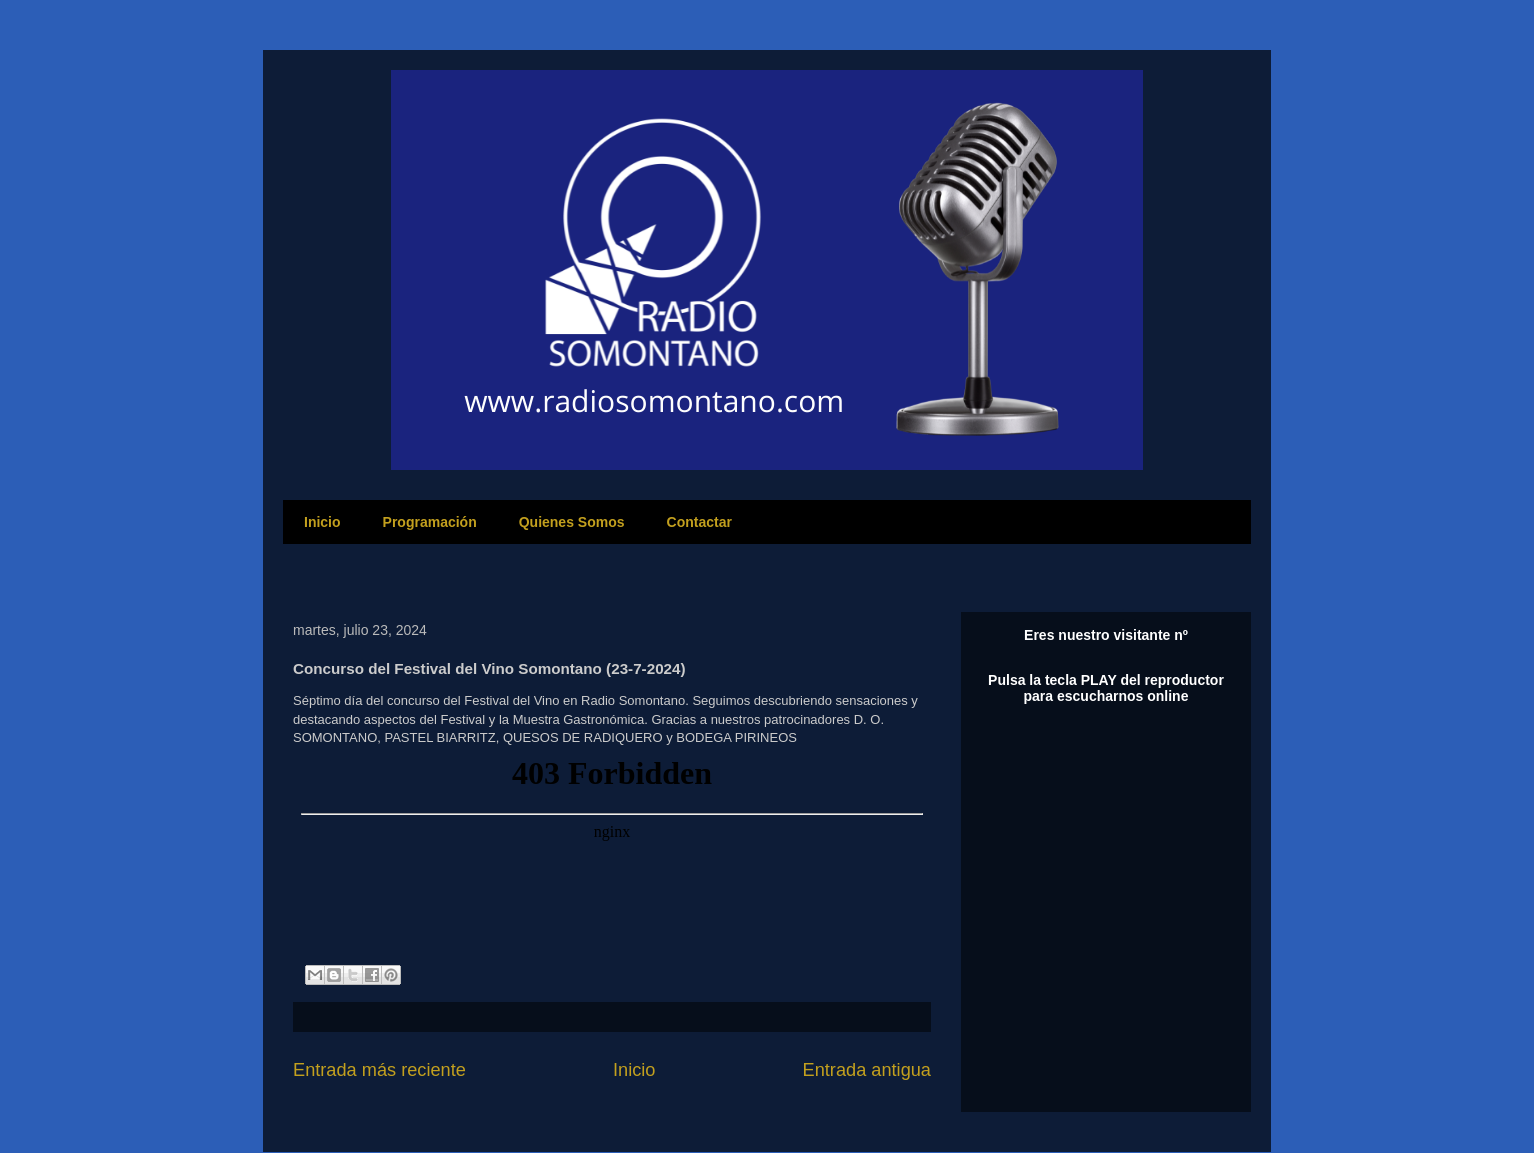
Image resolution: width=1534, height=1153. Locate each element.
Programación (430, 522)
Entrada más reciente (379, 1070)
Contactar (699, 522)
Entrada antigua (867, 1070)
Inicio (322, 522)
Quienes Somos (572, 522)
